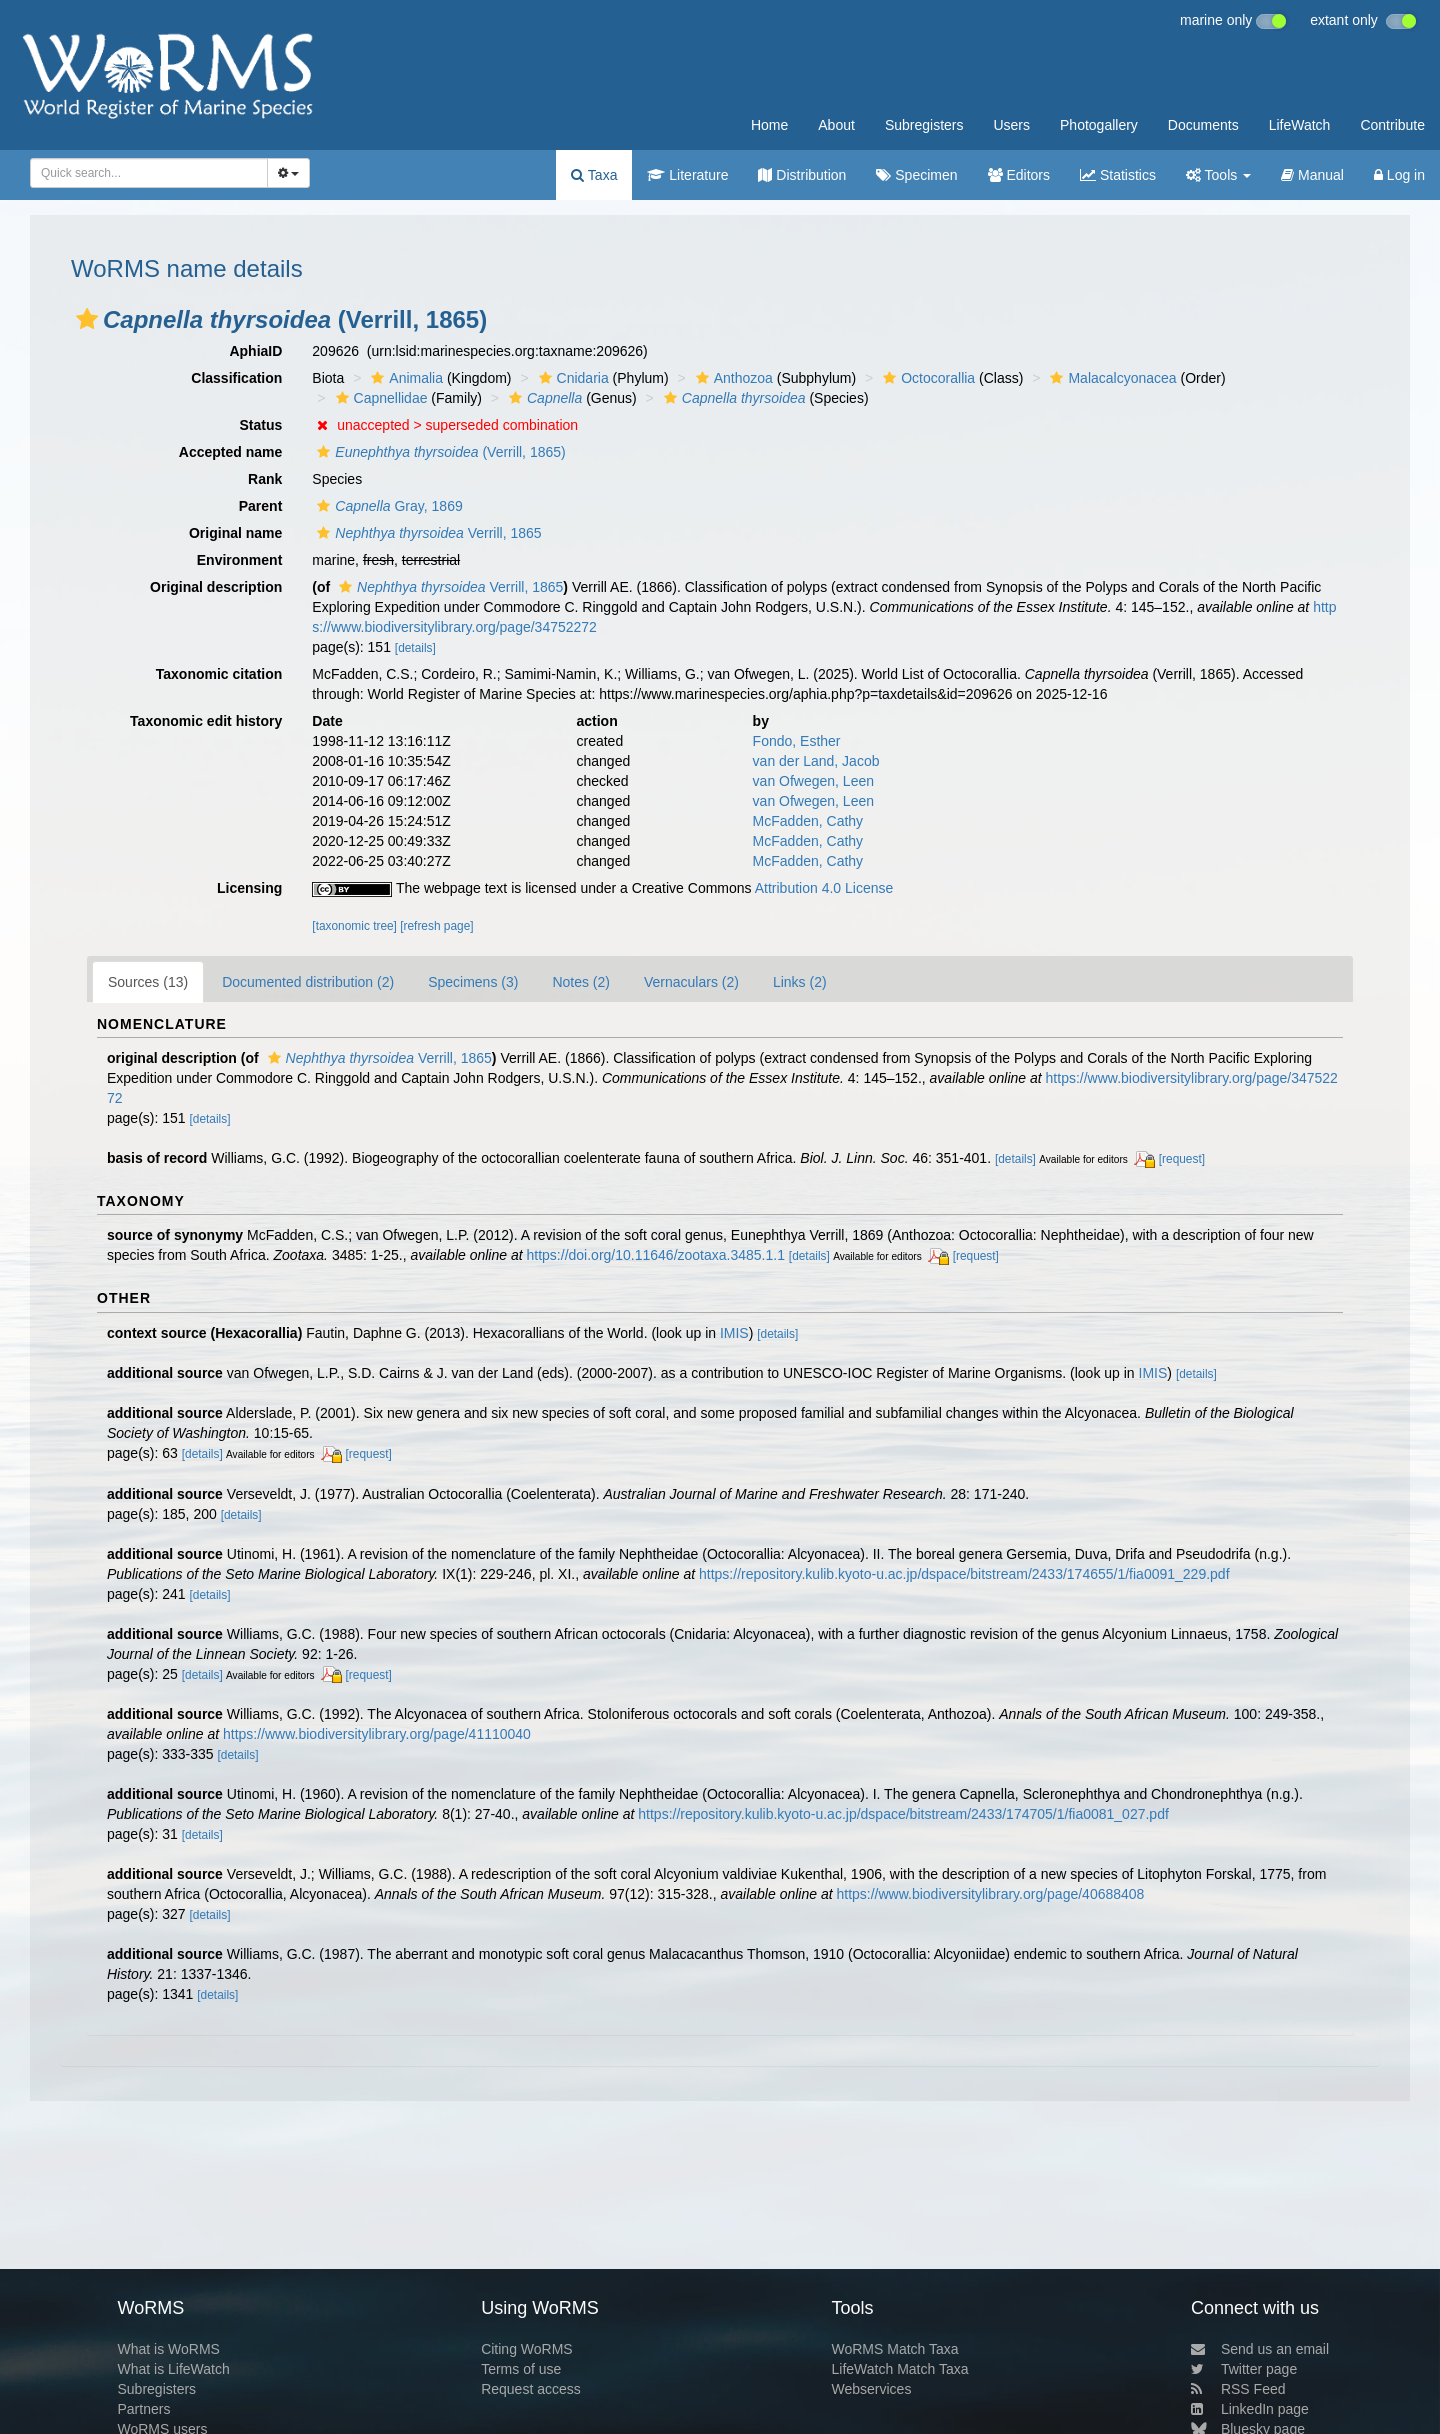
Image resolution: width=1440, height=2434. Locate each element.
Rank (265, 479)
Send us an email (1260, 2349)
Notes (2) (581, 982)
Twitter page (1244, 2369)
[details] (415, 648)
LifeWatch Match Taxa (900, 2369)
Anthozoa (732, 378)
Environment (240, 560)
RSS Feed (1238, 2389)
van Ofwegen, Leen (813, 781)
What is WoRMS (168, 2349)
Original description (216, 587)
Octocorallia (926, 378)
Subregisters (924, 125)
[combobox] (149, 173)
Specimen (916, 175)
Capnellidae (379, 398)
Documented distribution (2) (308, 982)
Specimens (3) (473, 982)
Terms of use (521, 2369)
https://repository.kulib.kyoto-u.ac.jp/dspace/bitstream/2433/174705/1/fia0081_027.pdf (903, 1814)
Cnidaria (571, 378)
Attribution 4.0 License (824, 888)
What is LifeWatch (173, 2369)
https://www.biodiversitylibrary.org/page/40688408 (990, 1894)
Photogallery (1099, 125)
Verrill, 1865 (426, 533)
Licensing (249, 888)
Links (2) (800, 982)
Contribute (1392, 125)
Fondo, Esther (797, 741)
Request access (531, 2389)
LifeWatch (1300, 125)
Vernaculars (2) (691, 982)
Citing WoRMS (527, 2349)
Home (769, 125)
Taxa (594, 175)
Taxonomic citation (219, 674)
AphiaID (255, 351)
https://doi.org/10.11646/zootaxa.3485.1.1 (656, 1255)
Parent (261, 506)
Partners (143, 2409)
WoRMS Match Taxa (895, 2349)
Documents (1203, 125)
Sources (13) (148, 982)
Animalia (404, 378)
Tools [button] (1218, 175)
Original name (235, 533)
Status (261, 425)
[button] (87, 319)
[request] (1182, 1159)
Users (1011, 125)
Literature (687, 175)
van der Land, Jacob (816, 761)
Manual (1312, 175)
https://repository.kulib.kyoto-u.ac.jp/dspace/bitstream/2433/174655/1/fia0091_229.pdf (964, 1574)
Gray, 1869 (387, 506)
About (836, 125)
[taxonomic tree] (354, 926)
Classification (236, 378)
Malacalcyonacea (1110, 378)
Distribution (802, 175)
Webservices (872, 2389)
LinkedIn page (1250, 2409)
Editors (1019, 175)
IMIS (734, 1333)
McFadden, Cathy (808, 821)
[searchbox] (143, 173)
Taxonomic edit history (206, 721)
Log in (1399, 175)
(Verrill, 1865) (438, 452)
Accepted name (230, 452)
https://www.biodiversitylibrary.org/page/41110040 (377, 1734)
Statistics (1118, 175)
